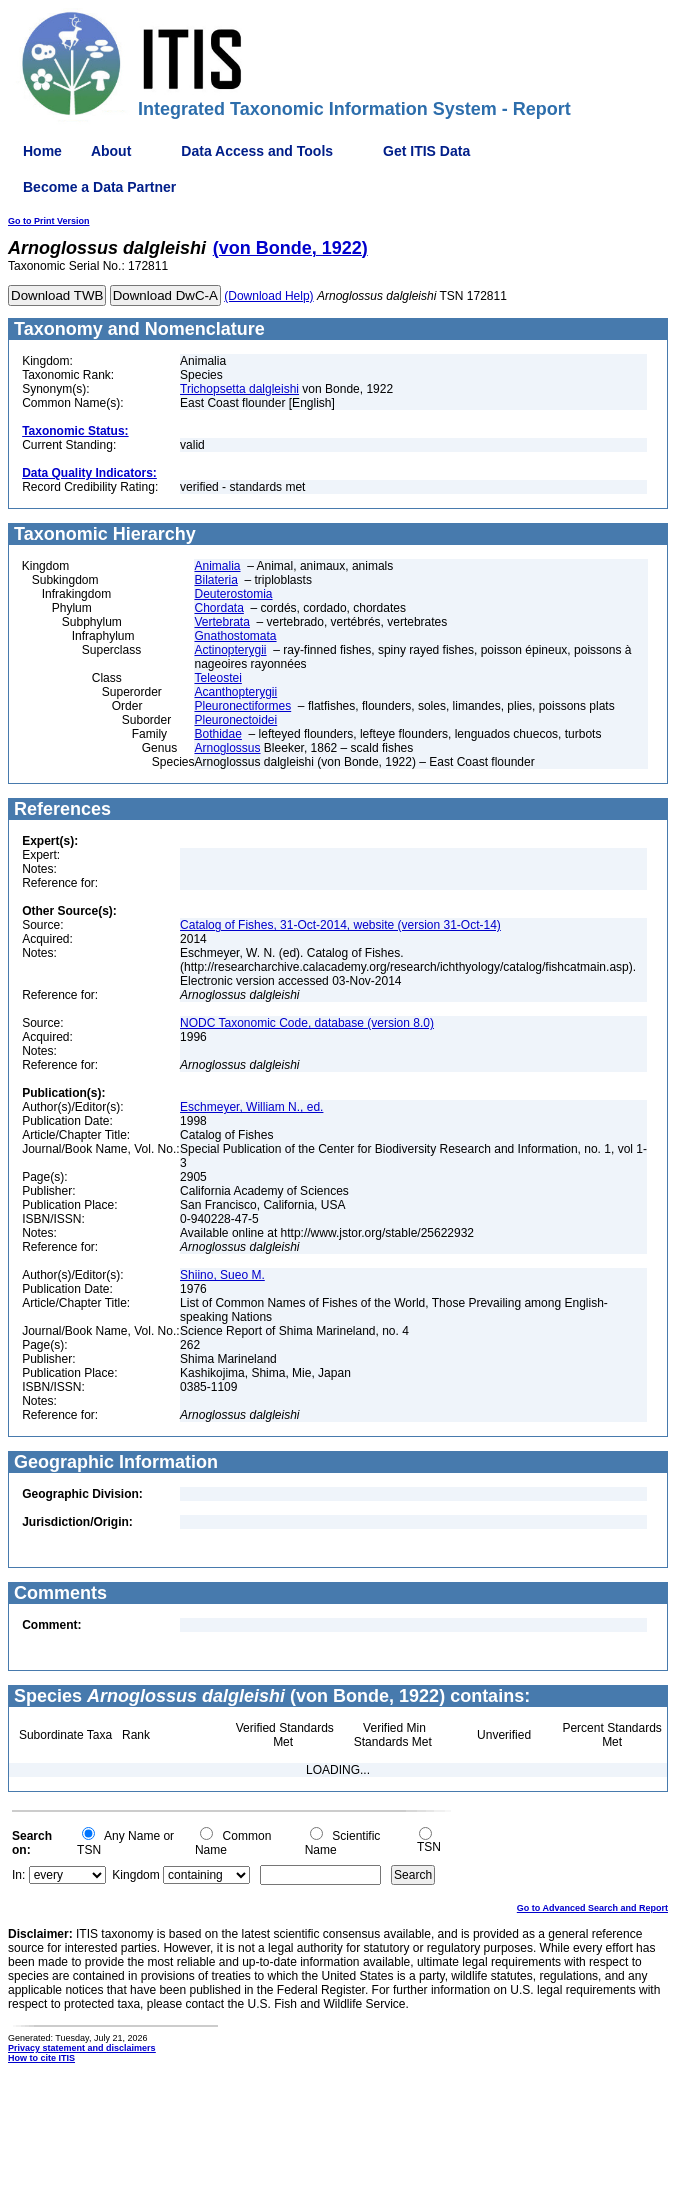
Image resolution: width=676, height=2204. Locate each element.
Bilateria (215, 580)
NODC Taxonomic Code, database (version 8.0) (307, 1023)
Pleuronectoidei (235, 720)
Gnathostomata (235, 636)
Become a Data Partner (99, 187)
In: (18, 1875)
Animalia (217, 566)
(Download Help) (268, 296)
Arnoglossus (227, 748)
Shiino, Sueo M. (222, 1275)
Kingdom (135, 1875)
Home (42, 151)
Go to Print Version (49, 221)
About (111, 151)
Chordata (218, 608)
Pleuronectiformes (242, 706)
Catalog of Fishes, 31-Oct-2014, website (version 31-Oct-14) (340, 925)
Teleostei (217, 678)
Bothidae (217, 734)
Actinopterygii (230, 650)
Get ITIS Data (426, 151)
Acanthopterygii (235, 692)
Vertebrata (221, 622)
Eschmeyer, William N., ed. (251, 1107)
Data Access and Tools (257, 151)
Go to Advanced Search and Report (592, 1908)
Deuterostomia (233, 594)
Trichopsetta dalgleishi (239, 389)
